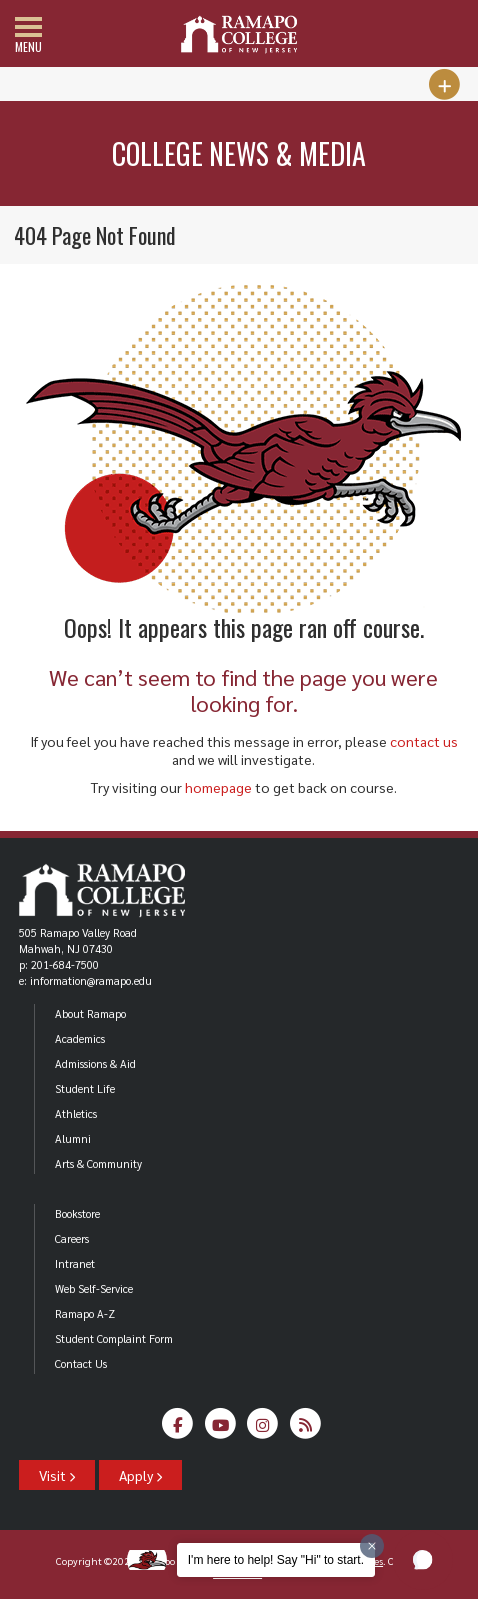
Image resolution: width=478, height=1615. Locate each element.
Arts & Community (98, 1163)
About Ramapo (90, 1013)
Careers (72, 1238)
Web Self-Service (94, 1288)
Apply (140, 1475)
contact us (424, 741)
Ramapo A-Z (85, 1313)
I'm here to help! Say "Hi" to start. (276, 1560)
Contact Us (81, 1363)
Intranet (75, 1263)
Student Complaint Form (114, 1338)
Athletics (76, 1113)
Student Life (85, 1088)
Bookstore (77, 1213)
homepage (218, 787)
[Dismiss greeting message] (372, 1546)
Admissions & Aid (95, 1063)
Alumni (73, 1138)
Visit (57, 1475)
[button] (423, 1560)
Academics (80, 1038)
